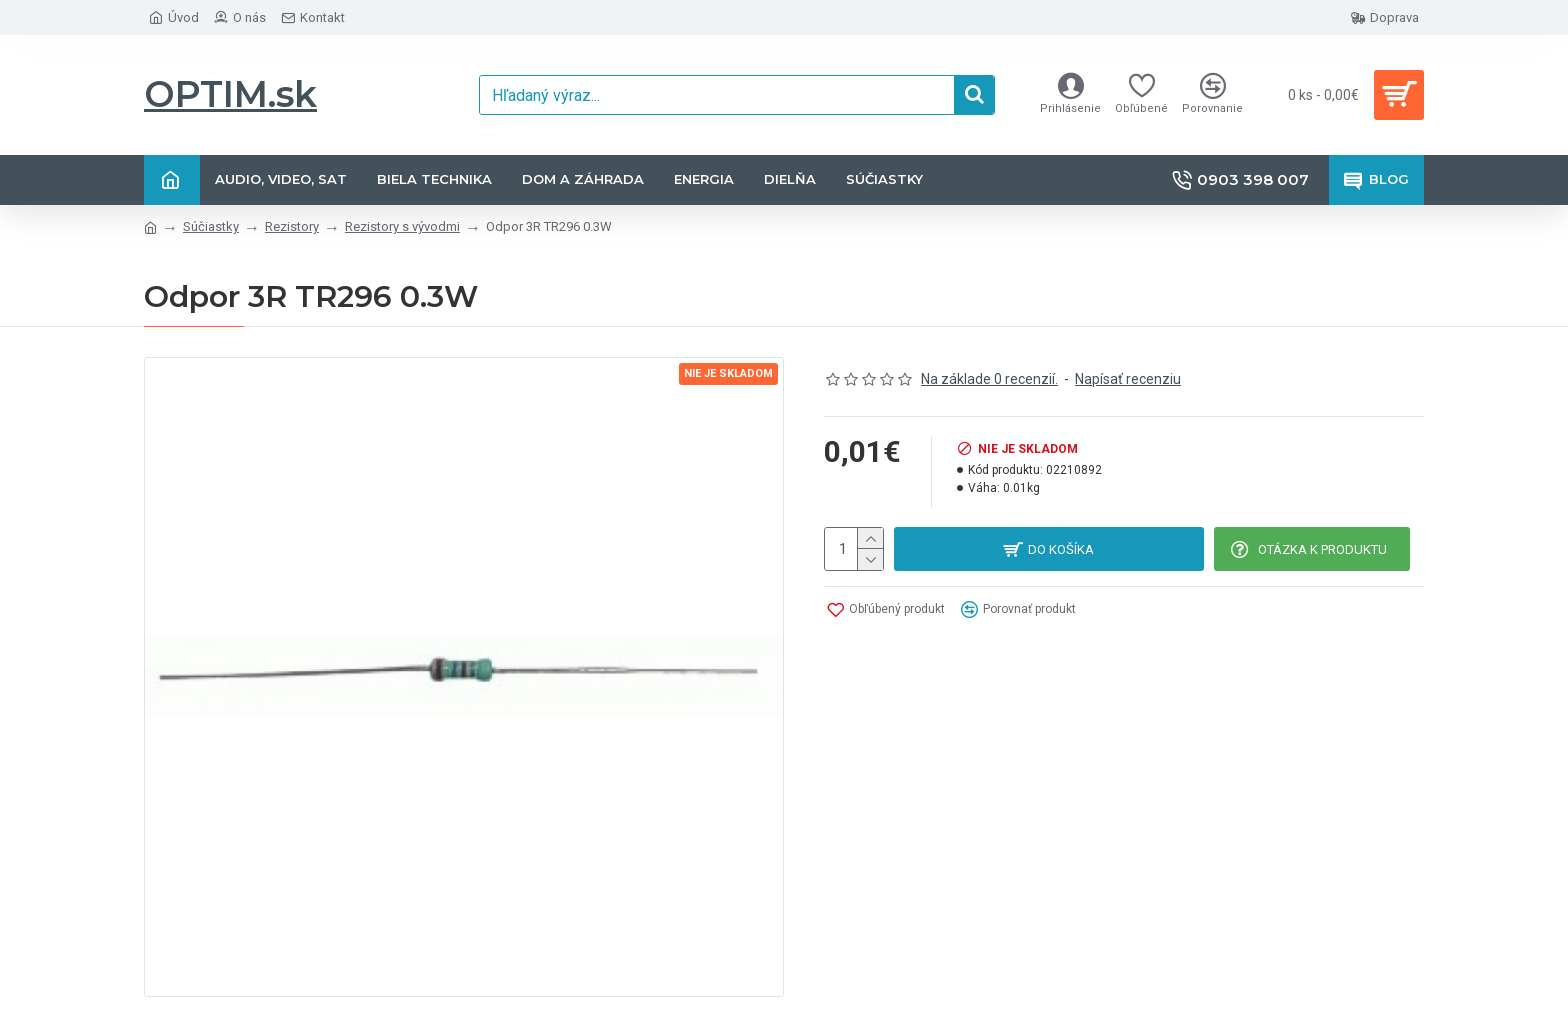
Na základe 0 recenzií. (989, 379)
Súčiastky (211, 226)
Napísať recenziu (1128, 379)
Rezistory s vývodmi (402, 226)
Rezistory (292, 226)
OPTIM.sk (230, 94)
